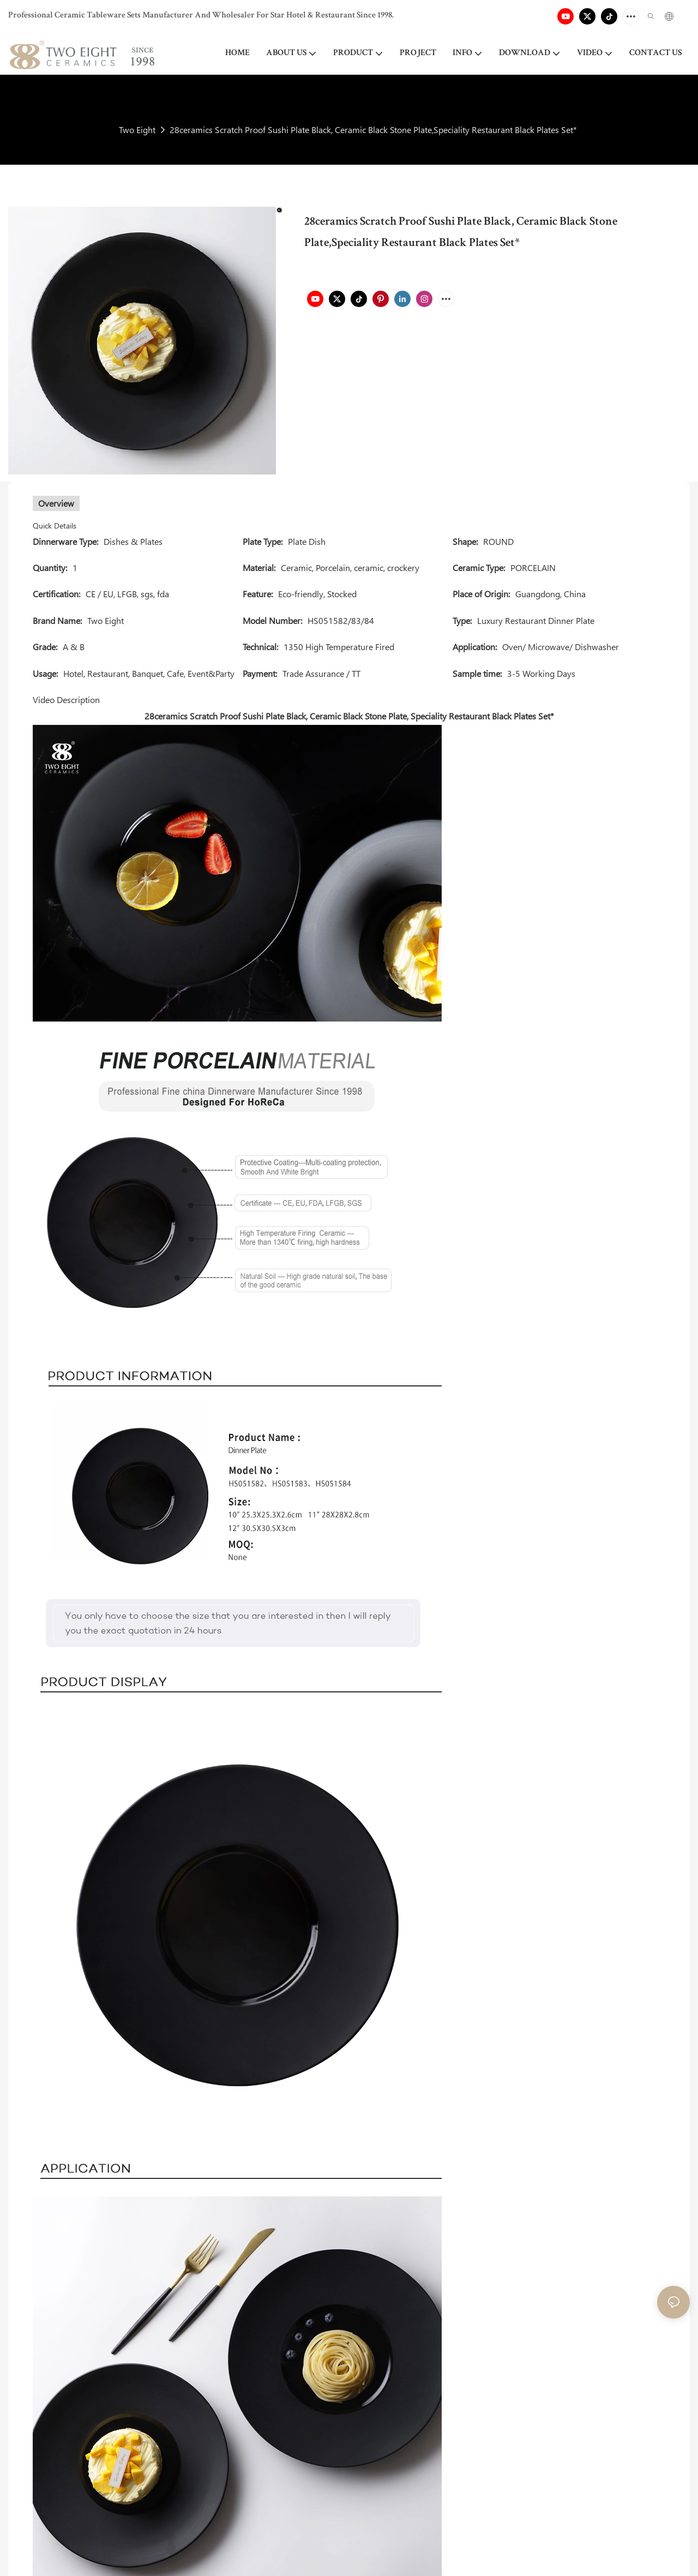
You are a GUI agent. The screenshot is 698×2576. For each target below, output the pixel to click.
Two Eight (137, 129)
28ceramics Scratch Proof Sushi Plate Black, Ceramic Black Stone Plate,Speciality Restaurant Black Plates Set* (373, 129)
